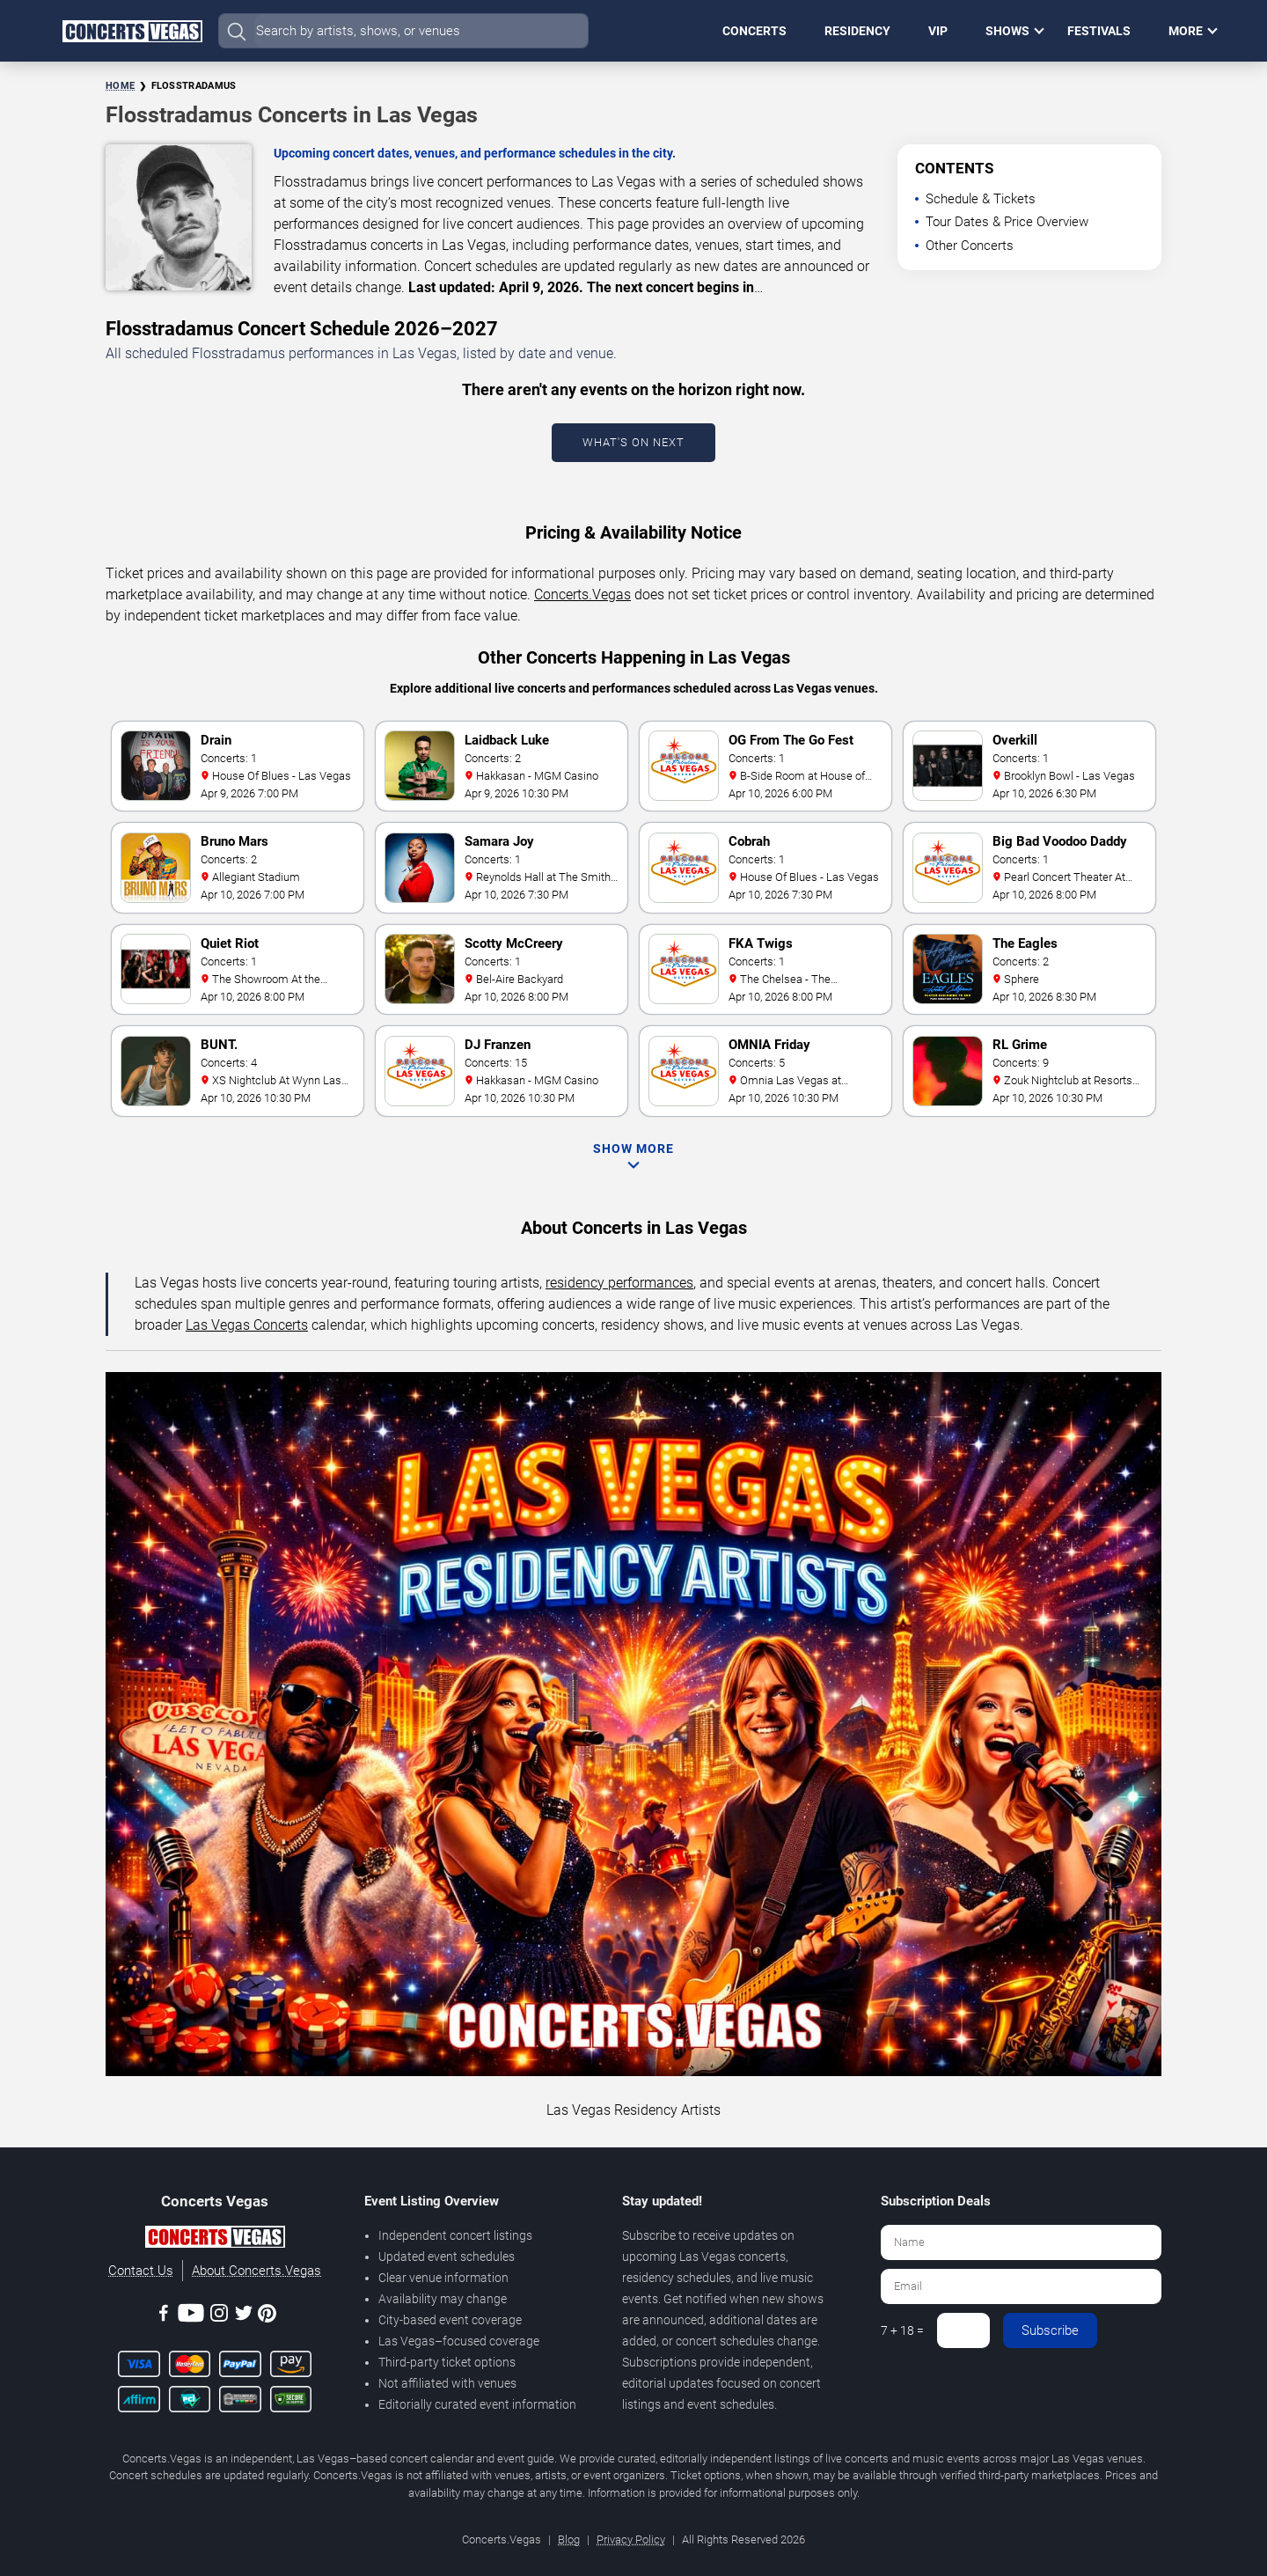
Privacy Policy (631, 2539)
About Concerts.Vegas (256, 2271)
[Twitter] (243, 2316)
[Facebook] (163, 2316)
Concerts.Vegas (582, 594)
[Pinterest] (267, 2316)
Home (120, 86)
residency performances (619, 1282)
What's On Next (633, 442)
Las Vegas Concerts (247, 1325)
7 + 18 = (902, 2330)
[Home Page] (132, 31)
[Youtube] (191, 2316)
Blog (569, 2539)
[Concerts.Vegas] (214, 2240)
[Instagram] (219, 2316)
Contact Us (140, 2271)
